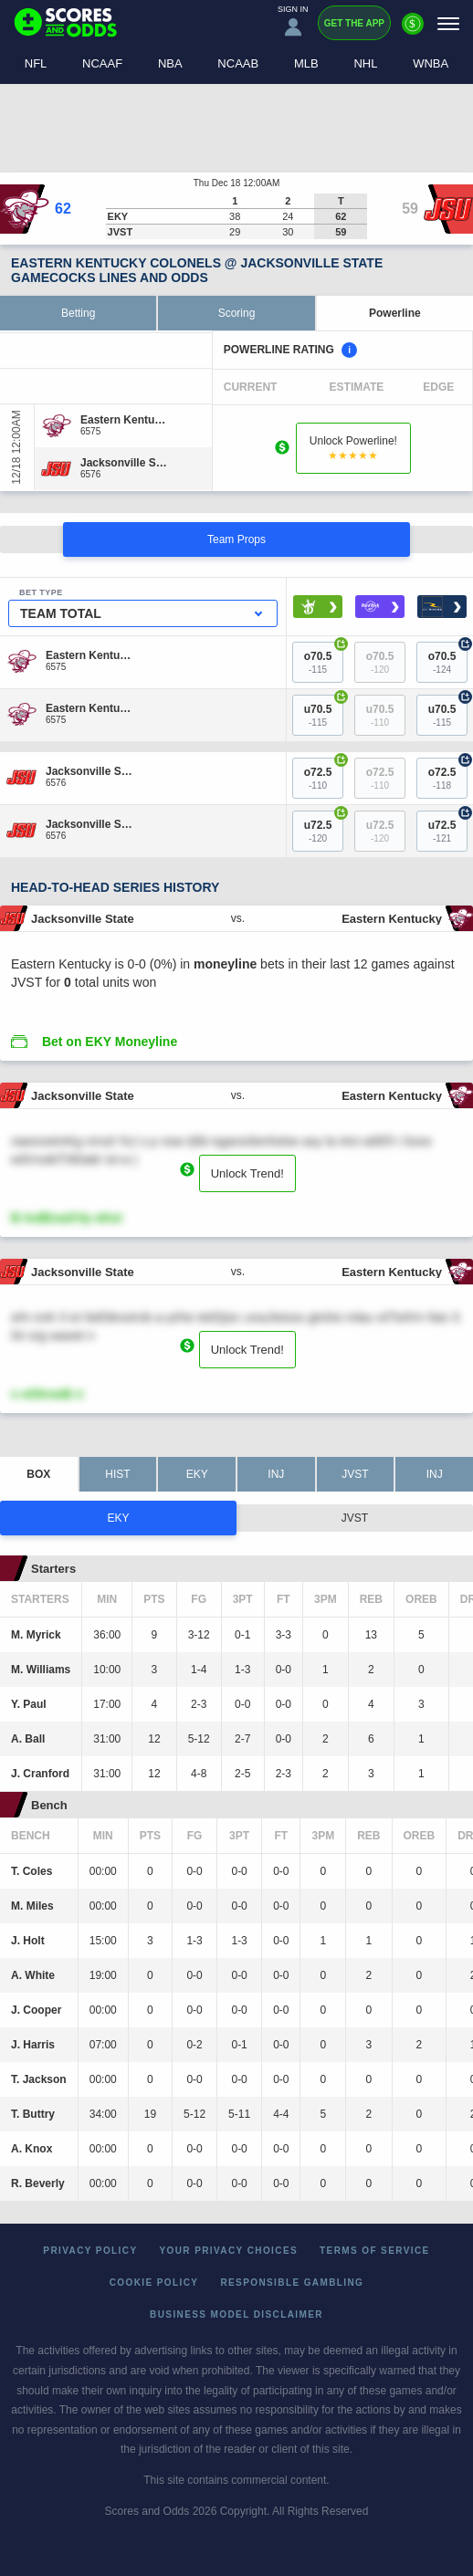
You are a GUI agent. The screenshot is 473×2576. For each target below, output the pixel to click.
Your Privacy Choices (229, 2251)
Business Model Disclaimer (236, 2314)
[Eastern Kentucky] (123, 419)
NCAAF (102, 63)
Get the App (354, 23)
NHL (365, 63)
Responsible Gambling (291, 2283)
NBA (170, 63)
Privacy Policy (90, 2251)
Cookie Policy (154, 2283)
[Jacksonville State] (123, 462)
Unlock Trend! (247, 1173)
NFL (36, 63)
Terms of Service (375, 2251)
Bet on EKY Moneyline (109, 1041)
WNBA (430, 63)
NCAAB (237, 63)
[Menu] (448, 23)
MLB (306, 63)
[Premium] (412, 31)
